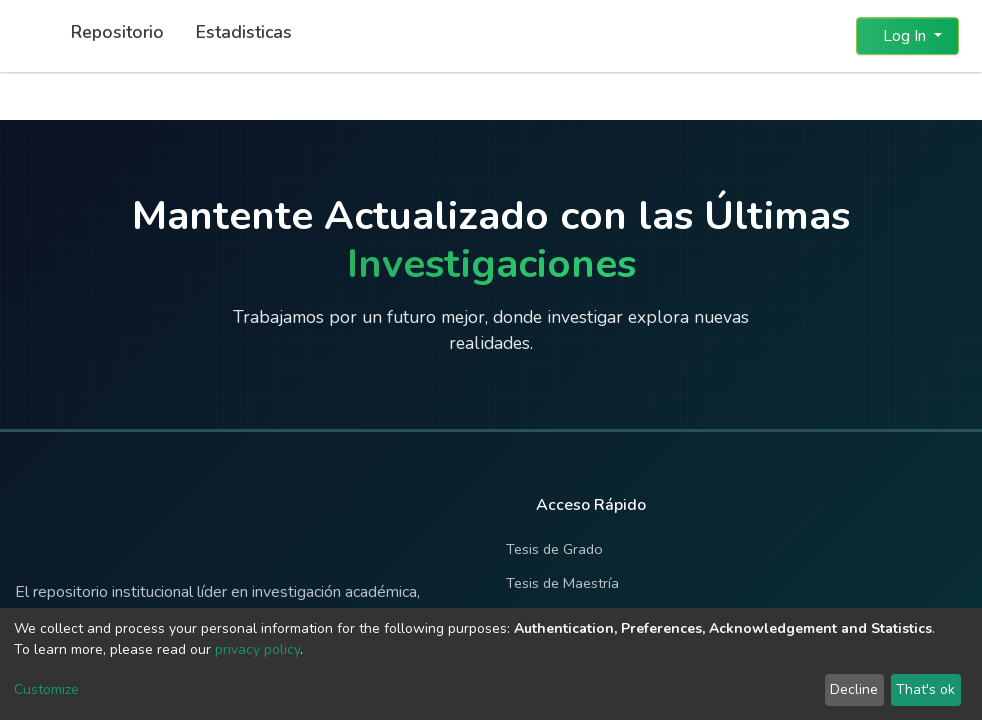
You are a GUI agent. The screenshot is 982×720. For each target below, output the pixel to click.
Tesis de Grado (554, 549)
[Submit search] (792, 36)
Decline (854, 689)
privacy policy (257, 649)
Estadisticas (244, 32)
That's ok (925, 689)
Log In (901, 36)
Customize (46, 689)
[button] (828, 36)
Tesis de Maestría (562, 583)
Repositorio (117, 32)
